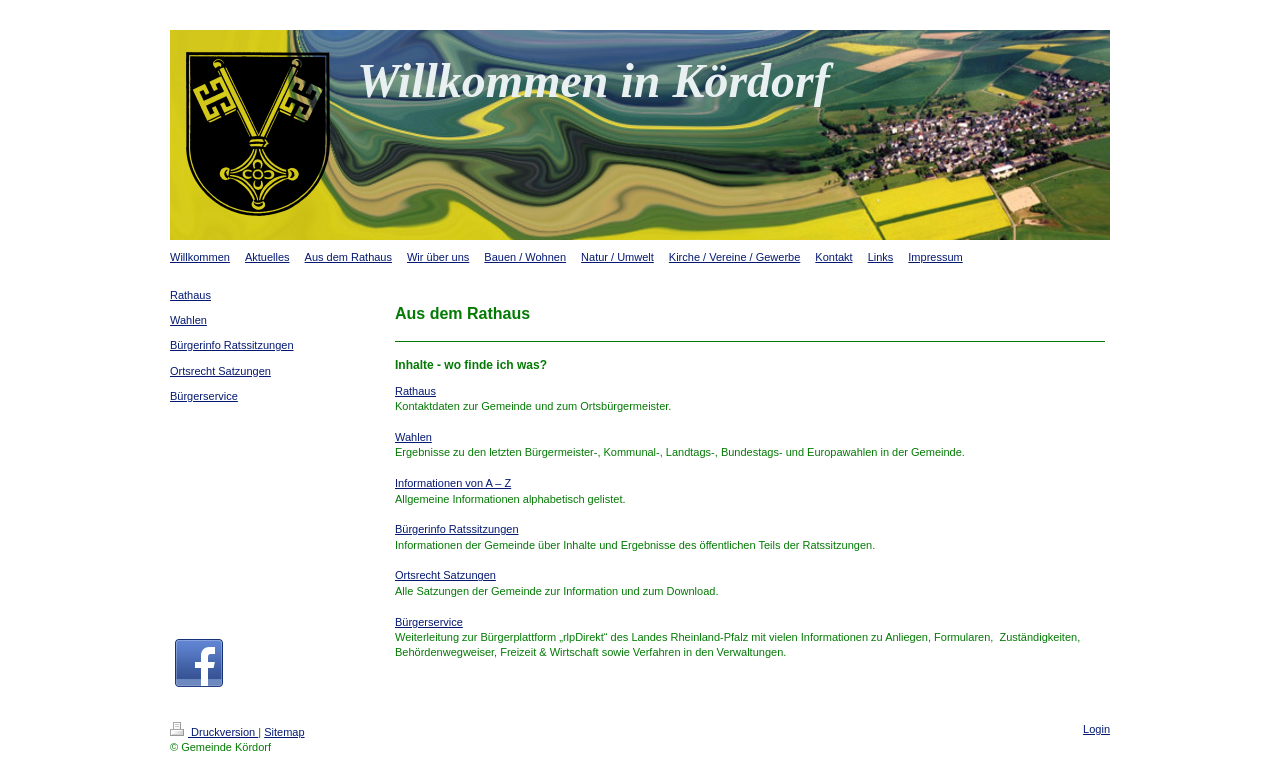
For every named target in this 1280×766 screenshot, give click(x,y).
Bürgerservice (429, 622)
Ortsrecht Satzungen (445, 575)
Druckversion (214, 732)
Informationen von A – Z (453, 483)
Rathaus (415, 391)
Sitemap (284, 732)
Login (1096, 729)
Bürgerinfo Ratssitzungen (457, 529)
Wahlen (413, 437)
